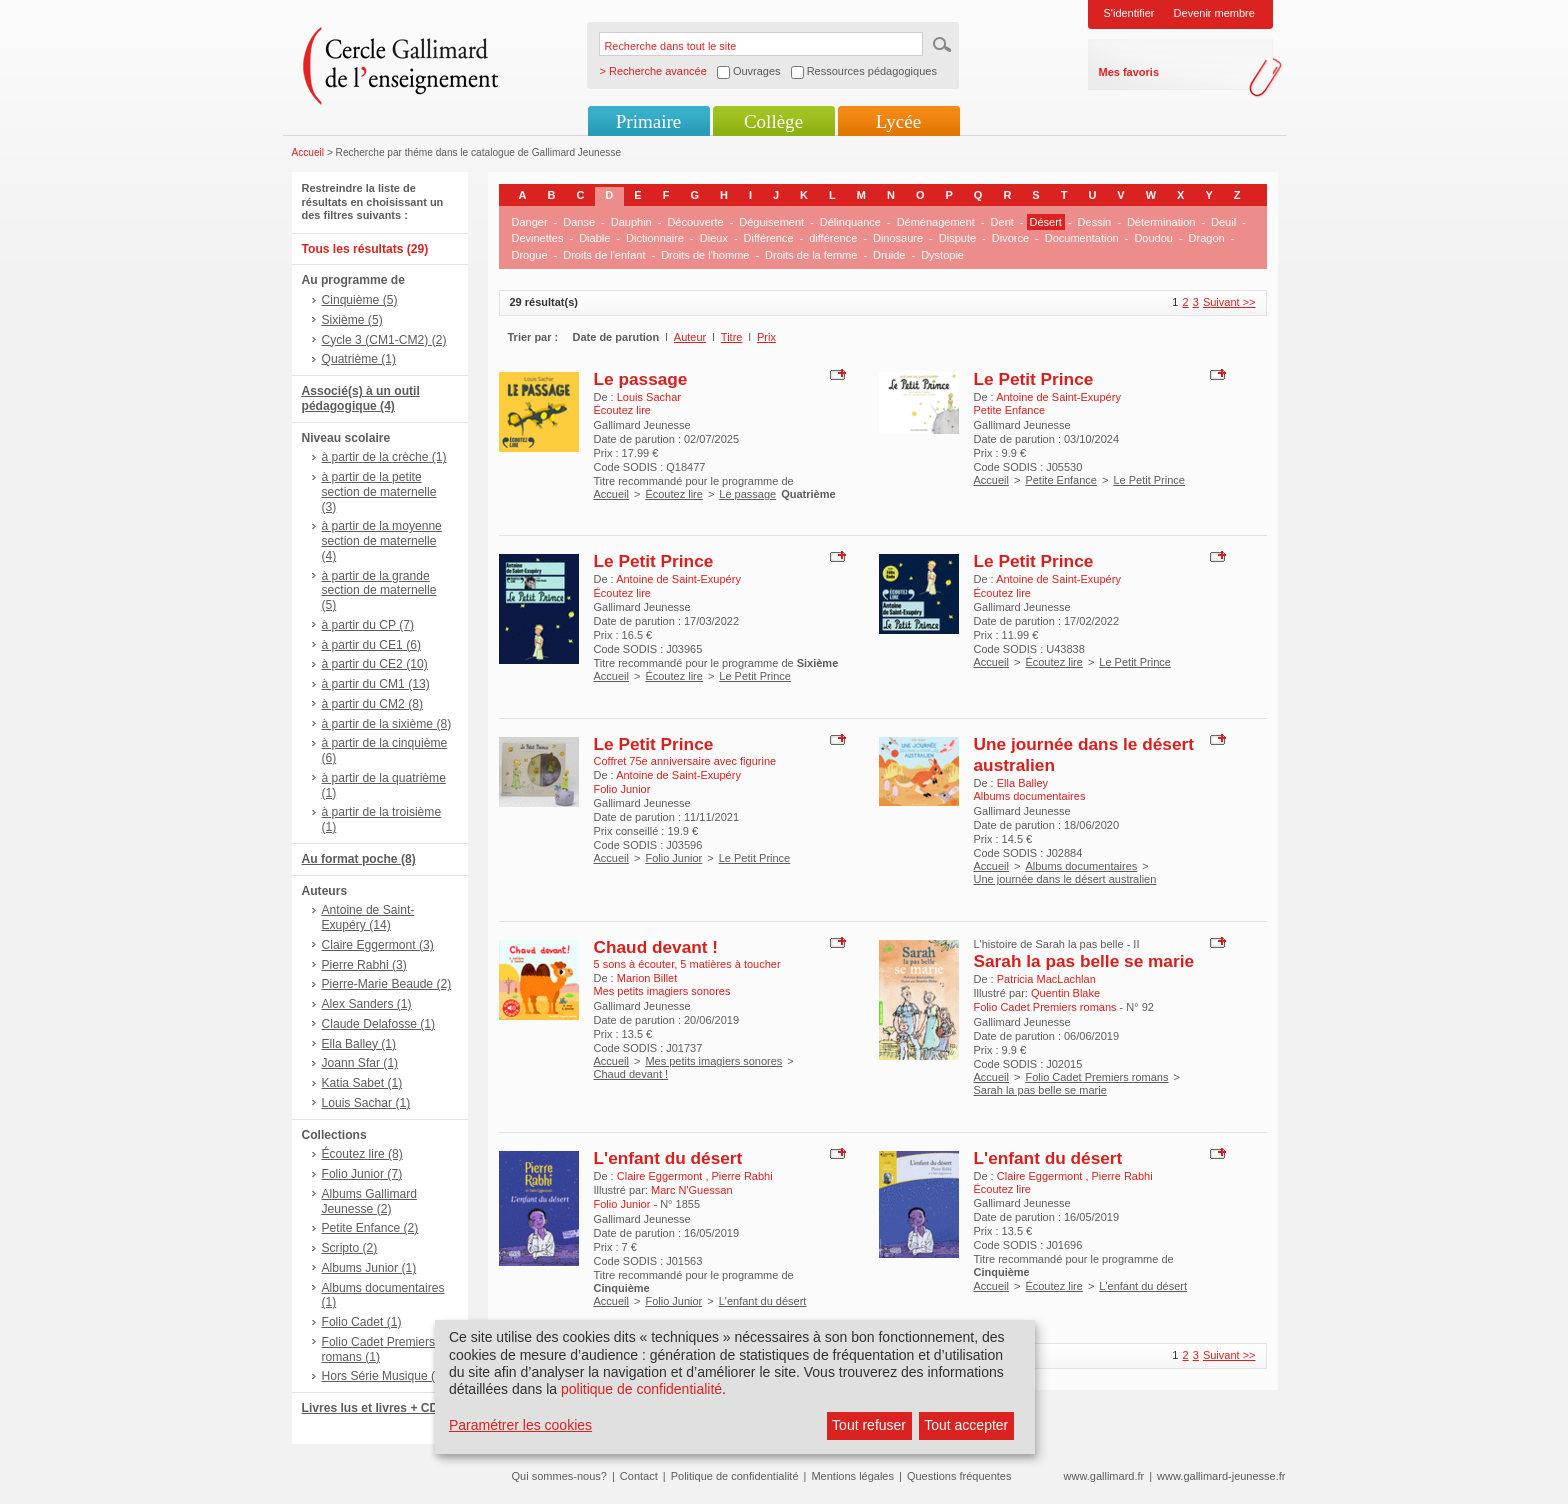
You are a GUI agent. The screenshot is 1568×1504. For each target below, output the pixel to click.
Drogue (530, 255)
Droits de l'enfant (604, 255)
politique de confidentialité (641, 1389)
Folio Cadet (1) (362, 1322)
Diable (594, 238)
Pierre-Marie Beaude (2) (387, 984)
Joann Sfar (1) (360, 1063)
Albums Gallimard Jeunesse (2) (369, 1201)
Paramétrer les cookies (520, 1425)
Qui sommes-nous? (559, 1476)
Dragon (1207, 238)
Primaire (648, 121)
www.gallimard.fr (1104, 1476)
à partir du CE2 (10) (375, 664)
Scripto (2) (350, 1248)
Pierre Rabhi (742, 1176)
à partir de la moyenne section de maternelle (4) (382, 541)
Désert (1046, 222)
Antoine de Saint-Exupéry (1058, 397)
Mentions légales (852, 1476)
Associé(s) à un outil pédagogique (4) (361, 398)
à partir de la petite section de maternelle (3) (379, 492)
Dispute (957, 238)
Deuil (1223, 222)
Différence (769, 238)
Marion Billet (647, 978)
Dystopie (942, 255)
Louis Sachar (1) (366, 1103)
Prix (766, 337)
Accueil (308, 152)
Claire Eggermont (661, 1176)
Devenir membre (1214, 13)
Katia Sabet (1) (362, 1083)
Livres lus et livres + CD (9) (379, 1408)
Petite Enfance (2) (370, 1228)
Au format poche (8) (359, 859)
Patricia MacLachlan (1046, 979)
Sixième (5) (352, 320)
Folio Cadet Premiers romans (1096, 1077)
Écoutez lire (673, 494)
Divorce (1010, 238)
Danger (530, 222)
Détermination (1161, 222)
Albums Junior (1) (369, 1268)
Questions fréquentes (959, 1476)
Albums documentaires (1081, 866)
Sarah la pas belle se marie (1084, 961)
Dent (1002, 222)
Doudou (1153, 238)
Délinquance (850, 222)
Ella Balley (1022, 783)
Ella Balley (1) (359, 1044)
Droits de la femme (811, 255)
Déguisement (771, 222)
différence (833, 238)
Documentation (1082, 238)
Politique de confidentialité (735, 1476)
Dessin (1095, 222)
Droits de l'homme (705, 255)
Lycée (898, 121)
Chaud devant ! (656, 947)
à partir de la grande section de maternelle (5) (379, 591)
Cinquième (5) (360, 300)
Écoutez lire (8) (362, 1154)
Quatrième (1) (359, 359)
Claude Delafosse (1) (379, 1024)
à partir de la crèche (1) (384, 457)
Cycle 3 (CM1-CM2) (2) (384, 340)
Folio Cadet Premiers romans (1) (379, 1349)
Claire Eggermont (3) (378, 945)
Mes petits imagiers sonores (713, 1061)
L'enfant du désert (668, 1158)
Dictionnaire (655, 238)
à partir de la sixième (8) (387, 724)
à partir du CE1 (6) (371, 645)
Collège (773, 121)
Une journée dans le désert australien (1065, 879)
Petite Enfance (1061, 480)
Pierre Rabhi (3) (364, 965)
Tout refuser (869, 1425)
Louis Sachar (649, 397)
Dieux (714, 238)
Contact (639, 1476)
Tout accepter (966, 1425)
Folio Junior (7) (362, 1174)
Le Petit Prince (1034, 379)
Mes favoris (1129, 72)
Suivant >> (1229, 302)
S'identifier (1129, 13)
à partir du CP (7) (368, 625)
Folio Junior (673, 858)
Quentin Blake (1065, 993)
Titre (732, 337)
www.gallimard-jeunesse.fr (1221, 1476)
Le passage (641, 379)
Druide (889, 255)
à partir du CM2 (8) (373, 704)
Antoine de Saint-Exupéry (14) (368, 917)
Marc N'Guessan (692, 1190)
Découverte (695, 222)
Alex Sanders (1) (367, 1004)
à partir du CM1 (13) (376, 684)
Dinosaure (898, 238)
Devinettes (538, 238)
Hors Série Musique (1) (384, 1376)
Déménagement (936, 222)
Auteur (690, 337)
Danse (579, 222)
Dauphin (631, 222)
